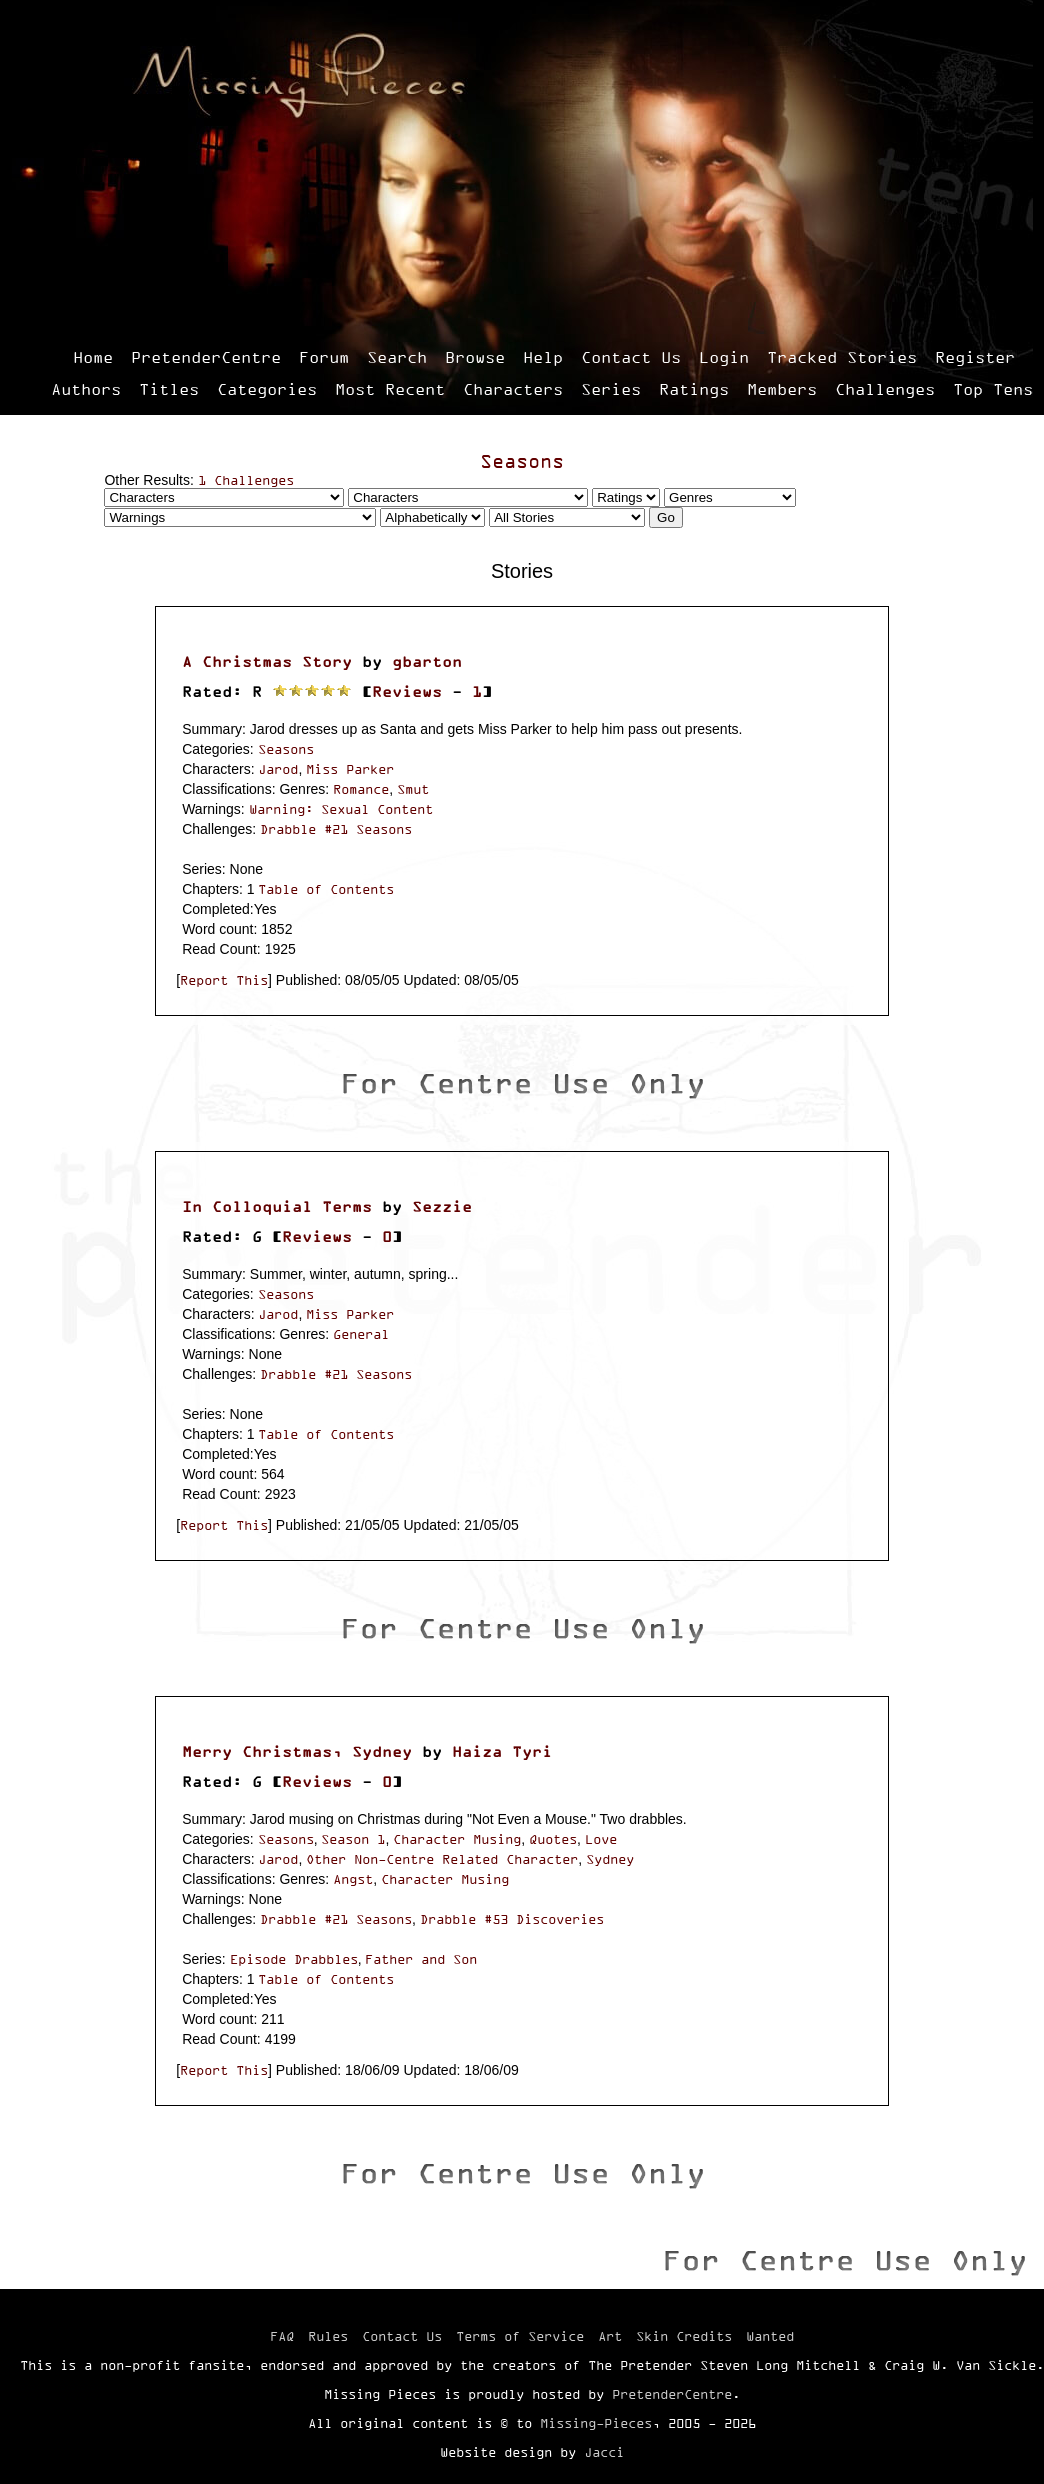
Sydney (610, 1859)
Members (782, 389)
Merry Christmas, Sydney (297, 1751)
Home (93, 357)
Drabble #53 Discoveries (512, 1919)
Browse (475, 357)
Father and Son (421, 1959)
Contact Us (631, 357)
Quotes (553, 1839)
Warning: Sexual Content (341, 809)
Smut (413, 789)
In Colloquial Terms (277, 1206)
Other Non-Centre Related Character (442, 1859)
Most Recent (390, 389)
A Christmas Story (267, 661)
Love (601, 1839)
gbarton (427, 661)
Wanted (770, 2336)
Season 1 (353, 1839)
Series (611, 389)
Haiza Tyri (502, 1751)
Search (397, 357)
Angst (353, 1879)
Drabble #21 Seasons (336, 829)
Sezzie (442, 1206)
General (361, 1334)
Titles (169, 389)
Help (543, 357)
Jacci (604, 2452)
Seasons (522, 461)
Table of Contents (326, 889)
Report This (224, 980)
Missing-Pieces (596, 2423)
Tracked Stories (842, 357)
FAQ (282, 2336)
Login (724, 357)
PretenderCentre (206, 357)
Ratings (694, 389)
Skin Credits (684, 2336)
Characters (513, 389)
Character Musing (457, 1839)
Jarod (278, 769)
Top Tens (993, 389)
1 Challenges (246, 480)
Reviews (407, 691)
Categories (267, 389)
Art (610, 2336)
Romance (361, 789)
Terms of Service (520, 2336)
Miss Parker (350, 769)
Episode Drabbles (294, 1959)
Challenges (885, 389)
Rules (328, 2336)
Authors (86, 389)
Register (975, 357)
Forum (324, 357)
